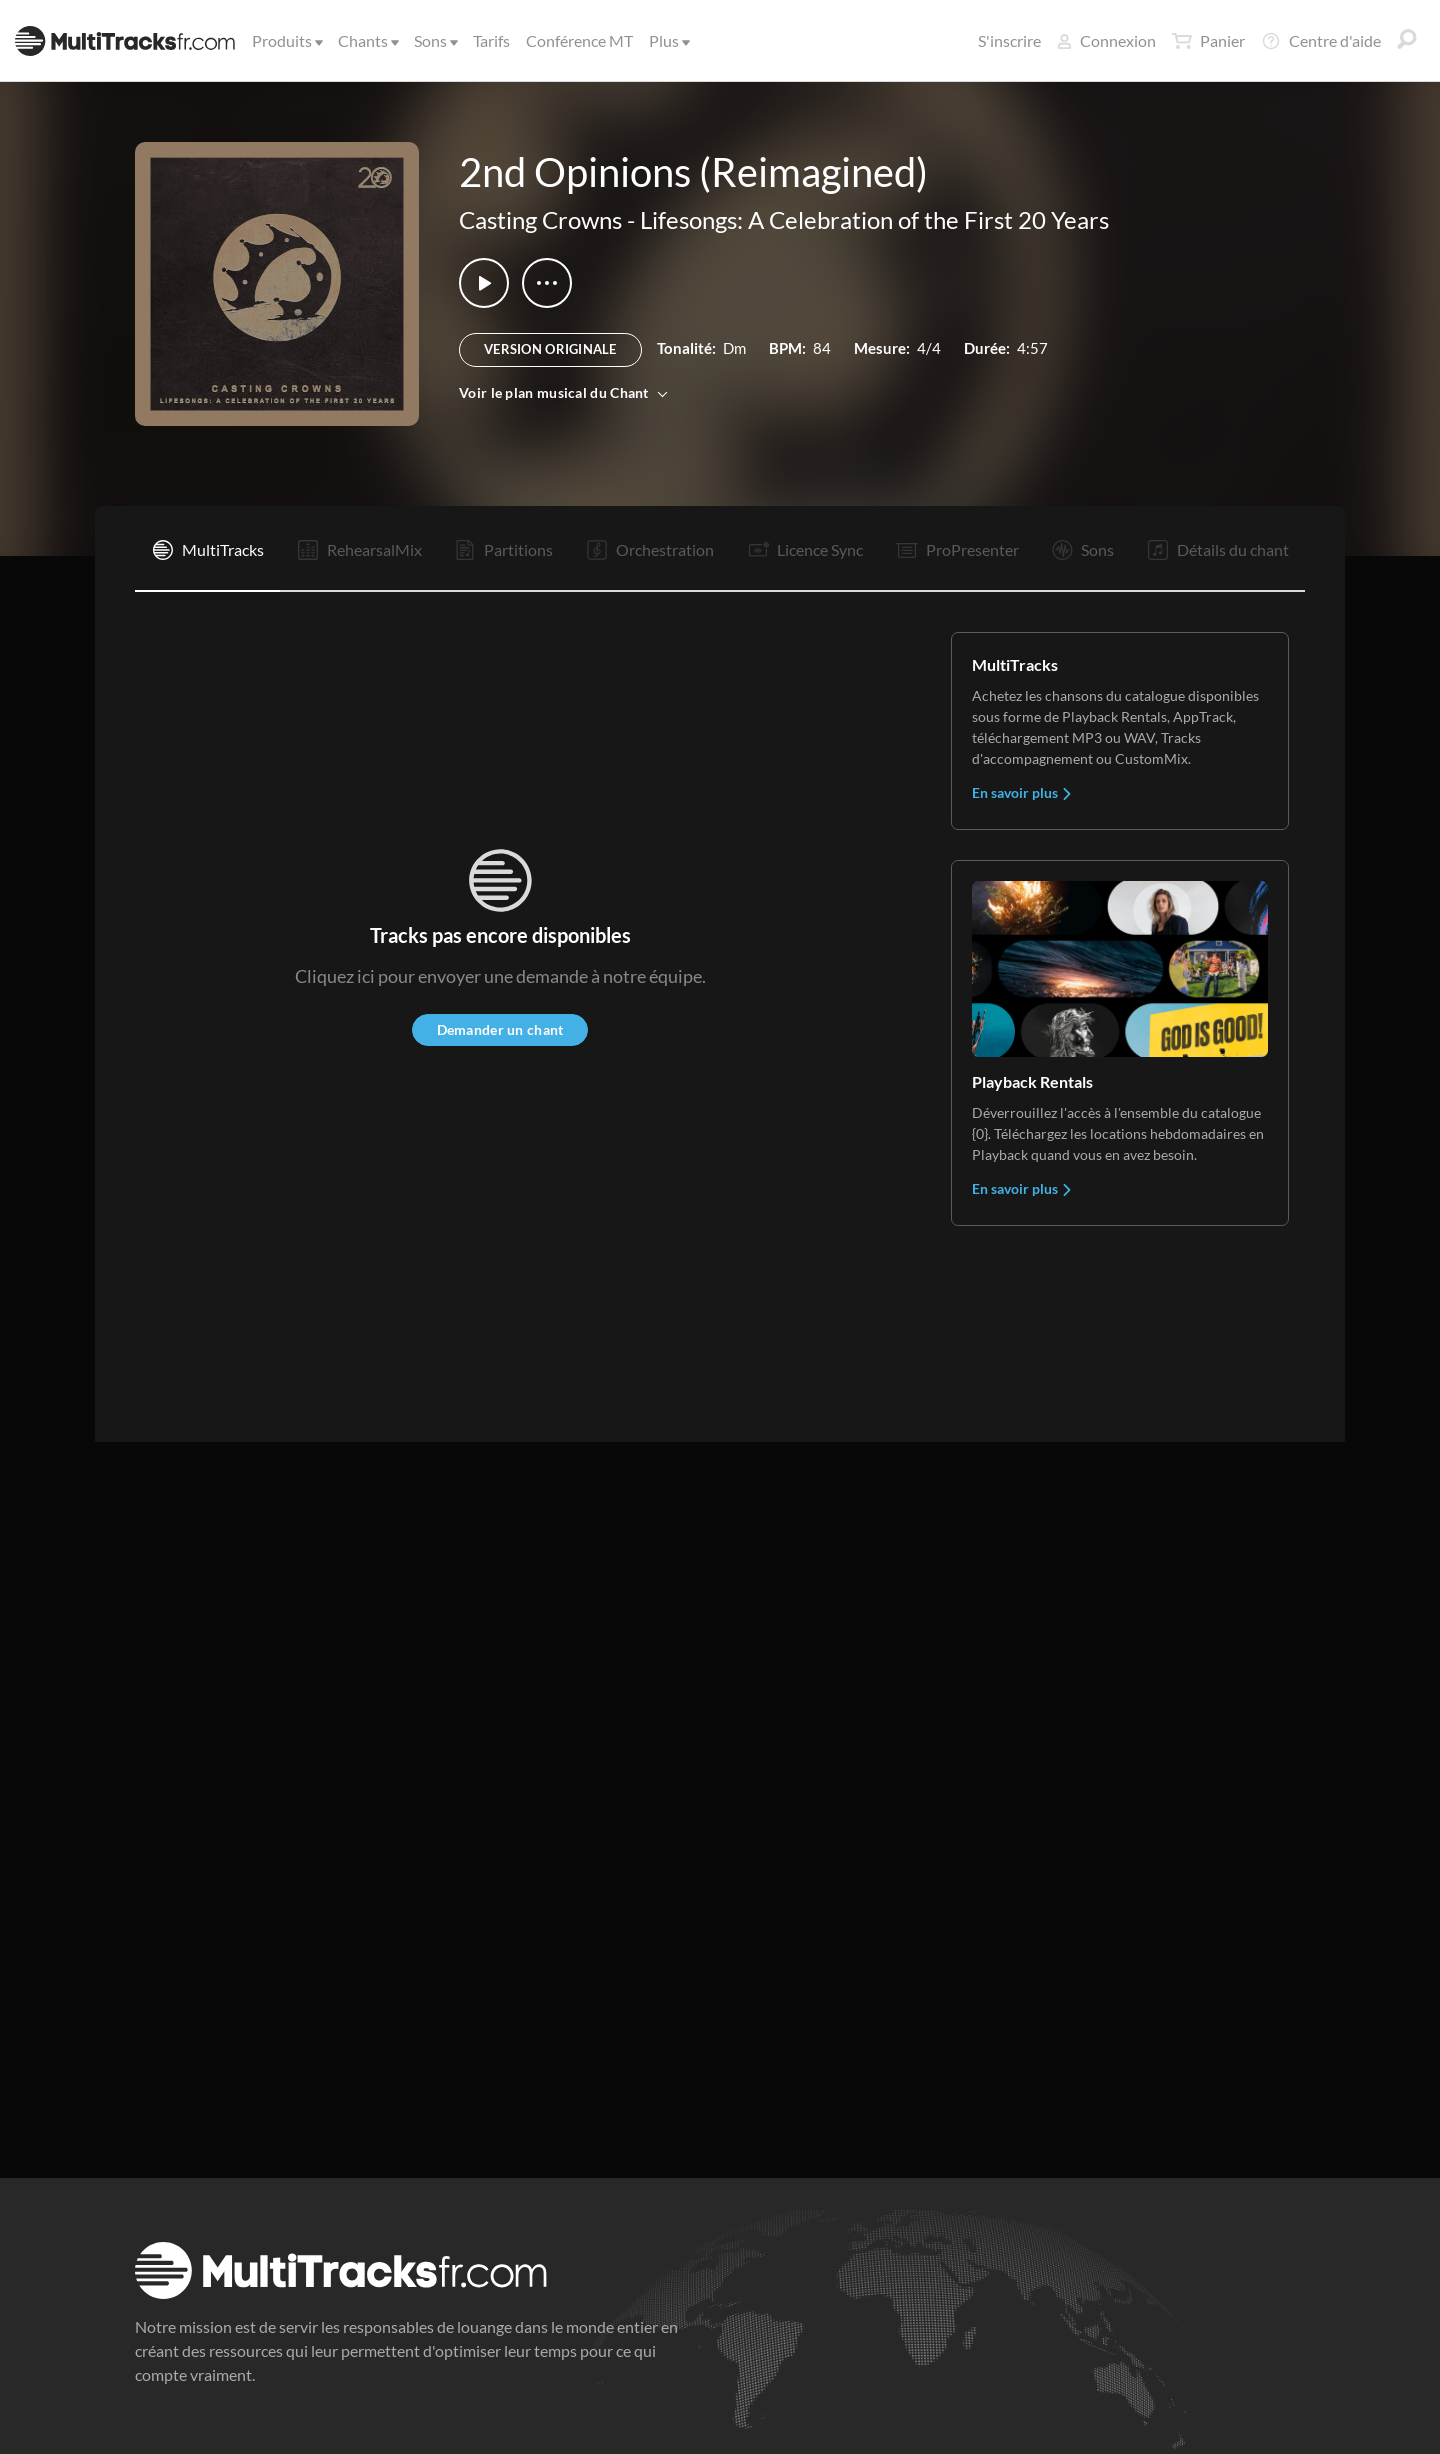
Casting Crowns (540, 219)
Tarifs (491, 40)
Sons (434, 40)
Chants (367, 40)
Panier (1208, 41)
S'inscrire (1009, 40)
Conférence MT (579, 40)
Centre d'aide (1321, 41)
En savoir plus (1022, 792)
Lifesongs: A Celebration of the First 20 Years (874, 219)
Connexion (1106, 40)
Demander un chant (500, 1029)
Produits (286, 40)
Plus (668, 40)
